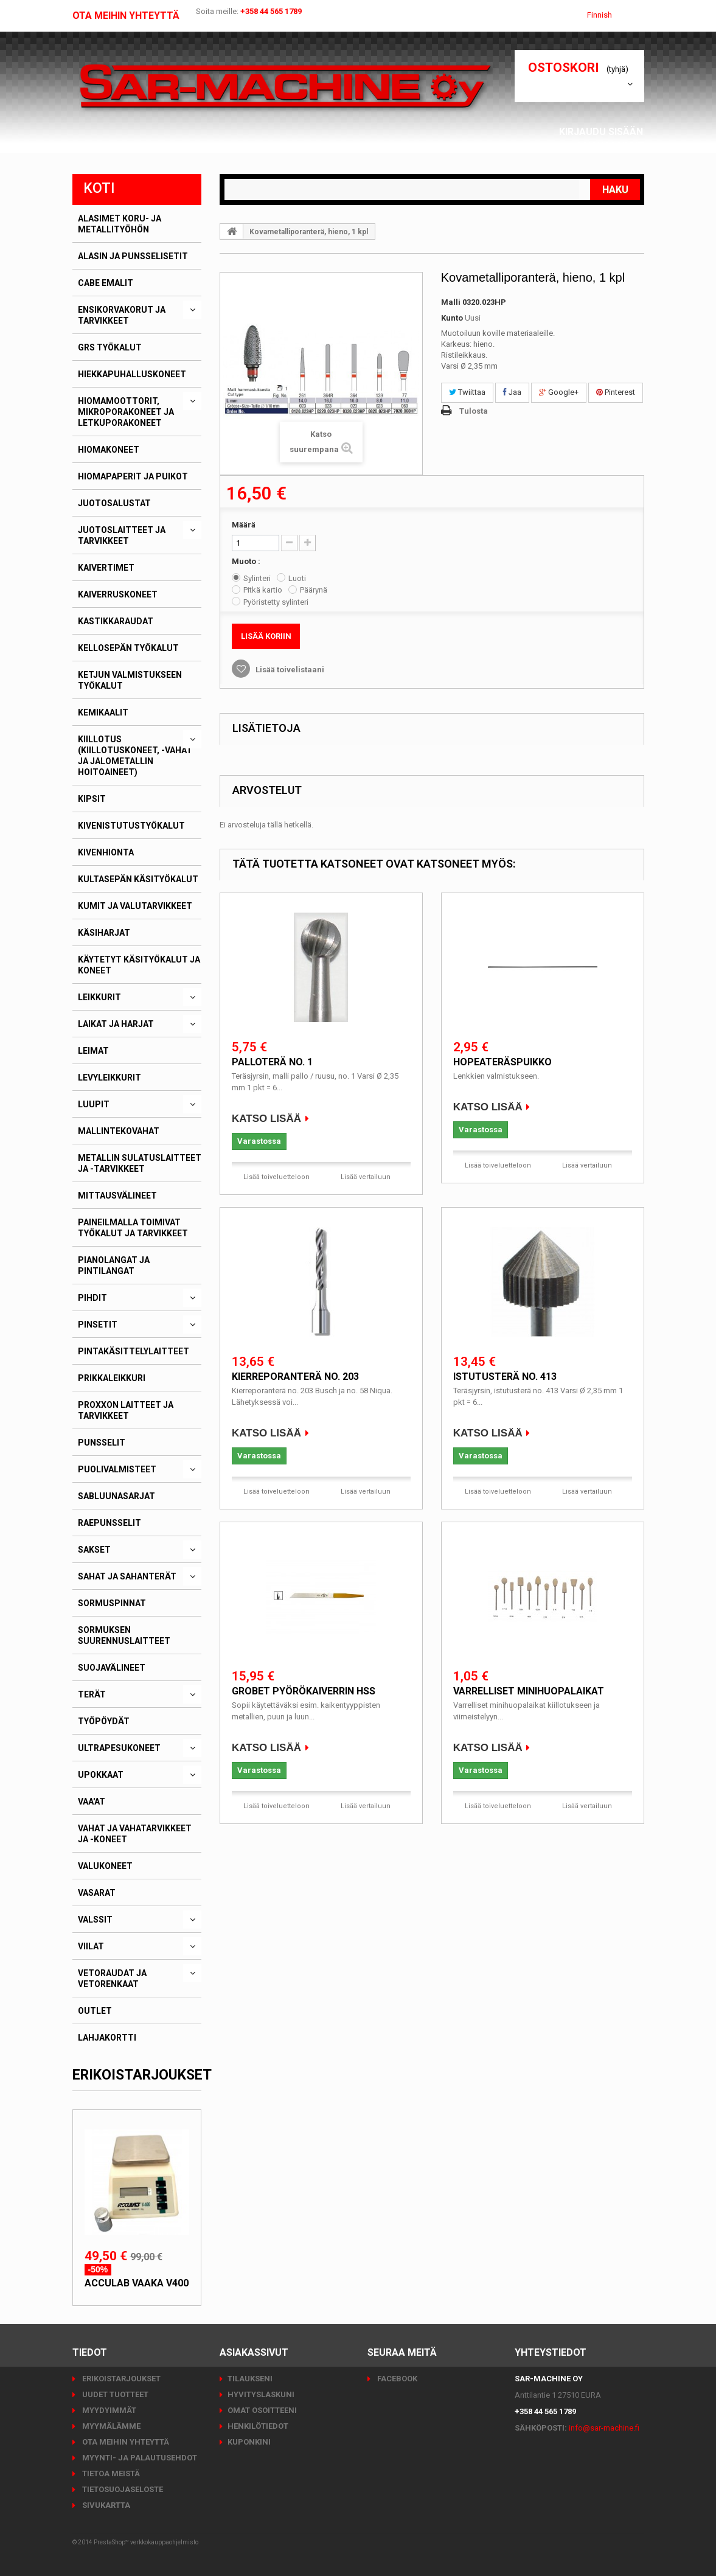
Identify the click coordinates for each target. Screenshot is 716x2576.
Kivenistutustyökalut (131, 825)
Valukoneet (105, 1866)
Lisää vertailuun (366, 1177)
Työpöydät (104, 1721)
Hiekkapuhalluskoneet (132, 374)
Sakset (94, 1549)
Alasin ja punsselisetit (133, 256)
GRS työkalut (110, 347)
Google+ (559, 392)
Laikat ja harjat (116, 1024)
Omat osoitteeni (262, 2410)
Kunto (452, 317)
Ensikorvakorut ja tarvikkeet (121, 315)
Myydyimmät (108, 2410)
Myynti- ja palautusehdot (138, 2457)
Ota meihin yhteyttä (125, 15)
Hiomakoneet (108, 449)
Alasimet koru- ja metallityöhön (119, 224)
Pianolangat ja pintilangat (114, 1265)
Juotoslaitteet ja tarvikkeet (121, 535)
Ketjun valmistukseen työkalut (130, 680)
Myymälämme (110, 2426)
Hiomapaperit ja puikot (133, 476)
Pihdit (92, 1298)
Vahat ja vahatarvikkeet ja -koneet (135, 1833)
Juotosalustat (114, 503)
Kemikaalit (103, 712)
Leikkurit (99, 997)
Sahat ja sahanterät (127, 1576)
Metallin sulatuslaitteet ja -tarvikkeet (139, 1163)
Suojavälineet (111, 1668)
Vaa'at (91, 1801)
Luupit (93, 1104)
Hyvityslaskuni (261, 2394)
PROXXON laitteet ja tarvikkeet (125, 1410)
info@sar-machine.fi (604, 2427)
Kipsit (92, 799)
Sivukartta (105, 2505)
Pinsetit (97, 1324)
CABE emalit (105, 283)
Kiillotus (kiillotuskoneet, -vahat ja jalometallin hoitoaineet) (135, 755)
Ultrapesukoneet (119, 1748)
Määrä (243, 524)
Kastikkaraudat (115, 621)
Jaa (512, 392)
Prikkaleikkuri (111, 1378)
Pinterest (615, 392)
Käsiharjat (104, 933)
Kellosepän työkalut (128, 648)
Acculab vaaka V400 (137, 2283)
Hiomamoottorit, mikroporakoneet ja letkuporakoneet (126, 412)
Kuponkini (249, 2441)
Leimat (93, 1051)
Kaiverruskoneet (118, 594)
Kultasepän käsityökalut (138, 879)
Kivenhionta (106, 852)
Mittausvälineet (117, 1195)
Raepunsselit (109, 1523)
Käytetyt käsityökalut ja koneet (139, 965)
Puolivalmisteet (117, 1469)
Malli (451, 302)
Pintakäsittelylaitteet (133, 1351)
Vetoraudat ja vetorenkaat (112, 1978)
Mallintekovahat (118, 1131)
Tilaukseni (250, 2378)
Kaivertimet (106, 568)
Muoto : (247, 561)
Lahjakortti (107, 2037)
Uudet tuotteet (114, 2394)
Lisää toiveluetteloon (276, 1177)
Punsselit (101, 1442)
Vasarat (97, 1893)
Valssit (95, 1919)
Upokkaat (100, 1775)
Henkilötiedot (258, 2426)
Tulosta (473, 411)
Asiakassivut (612, 146)
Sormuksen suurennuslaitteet (124, 1635)
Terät (92, 1694)
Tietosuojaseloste (121, 2489)
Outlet (95, 2011)
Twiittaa (467, 392)
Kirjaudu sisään (604, 132)
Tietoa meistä (110, 2473)
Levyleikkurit (109, 1077)
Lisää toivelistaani (289, 669)
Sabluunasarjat (116, 1496)
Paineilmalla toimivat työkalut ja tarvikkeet (133, 1227)
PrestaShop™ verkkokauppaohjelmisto (146, 2542)
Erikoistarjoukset (142, 2075)
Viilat (91, 1946)
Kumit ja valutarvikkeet (135, 906)
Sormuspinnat (112, 1603)
